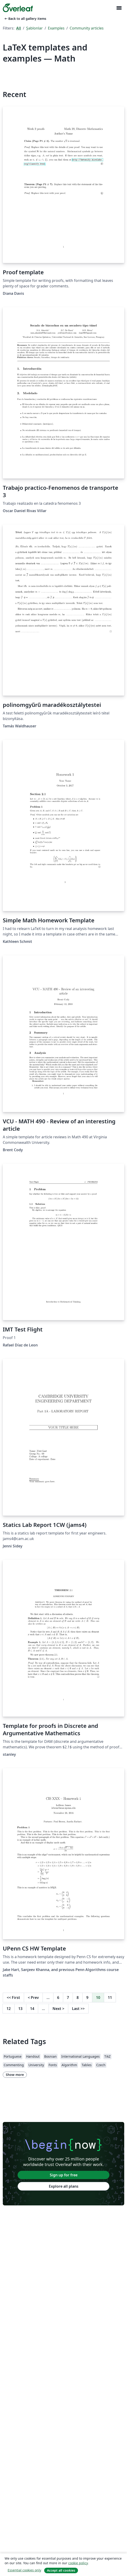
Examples (56, 28)
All (18, 28)
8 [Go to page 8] (78, 1997)
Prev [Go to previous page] (33, 1997)
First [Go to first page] (13, 1997)
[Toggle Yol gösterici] (119, 8)
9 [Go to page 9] (87, 1997)
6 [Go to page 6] (58, 1997)
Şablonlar (34, 28)
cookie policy (78, 2563)
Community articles (87, 28)
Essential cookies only (24, 2570)
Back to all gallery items (25, 18)
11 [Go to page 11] (110, 1997)
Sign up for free (63, 2175)
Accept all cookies (61, 2570)
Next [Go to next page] (58, 2008)
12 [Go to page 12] (8, 2008)
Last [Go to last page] (78, 2008)
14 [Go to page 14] (32, 2008)
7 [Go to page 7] (68, 1997)
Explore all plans (63, 2186)
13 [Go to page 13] (20, 2008)
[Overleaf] (18, 8)
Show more (15, 2074)
